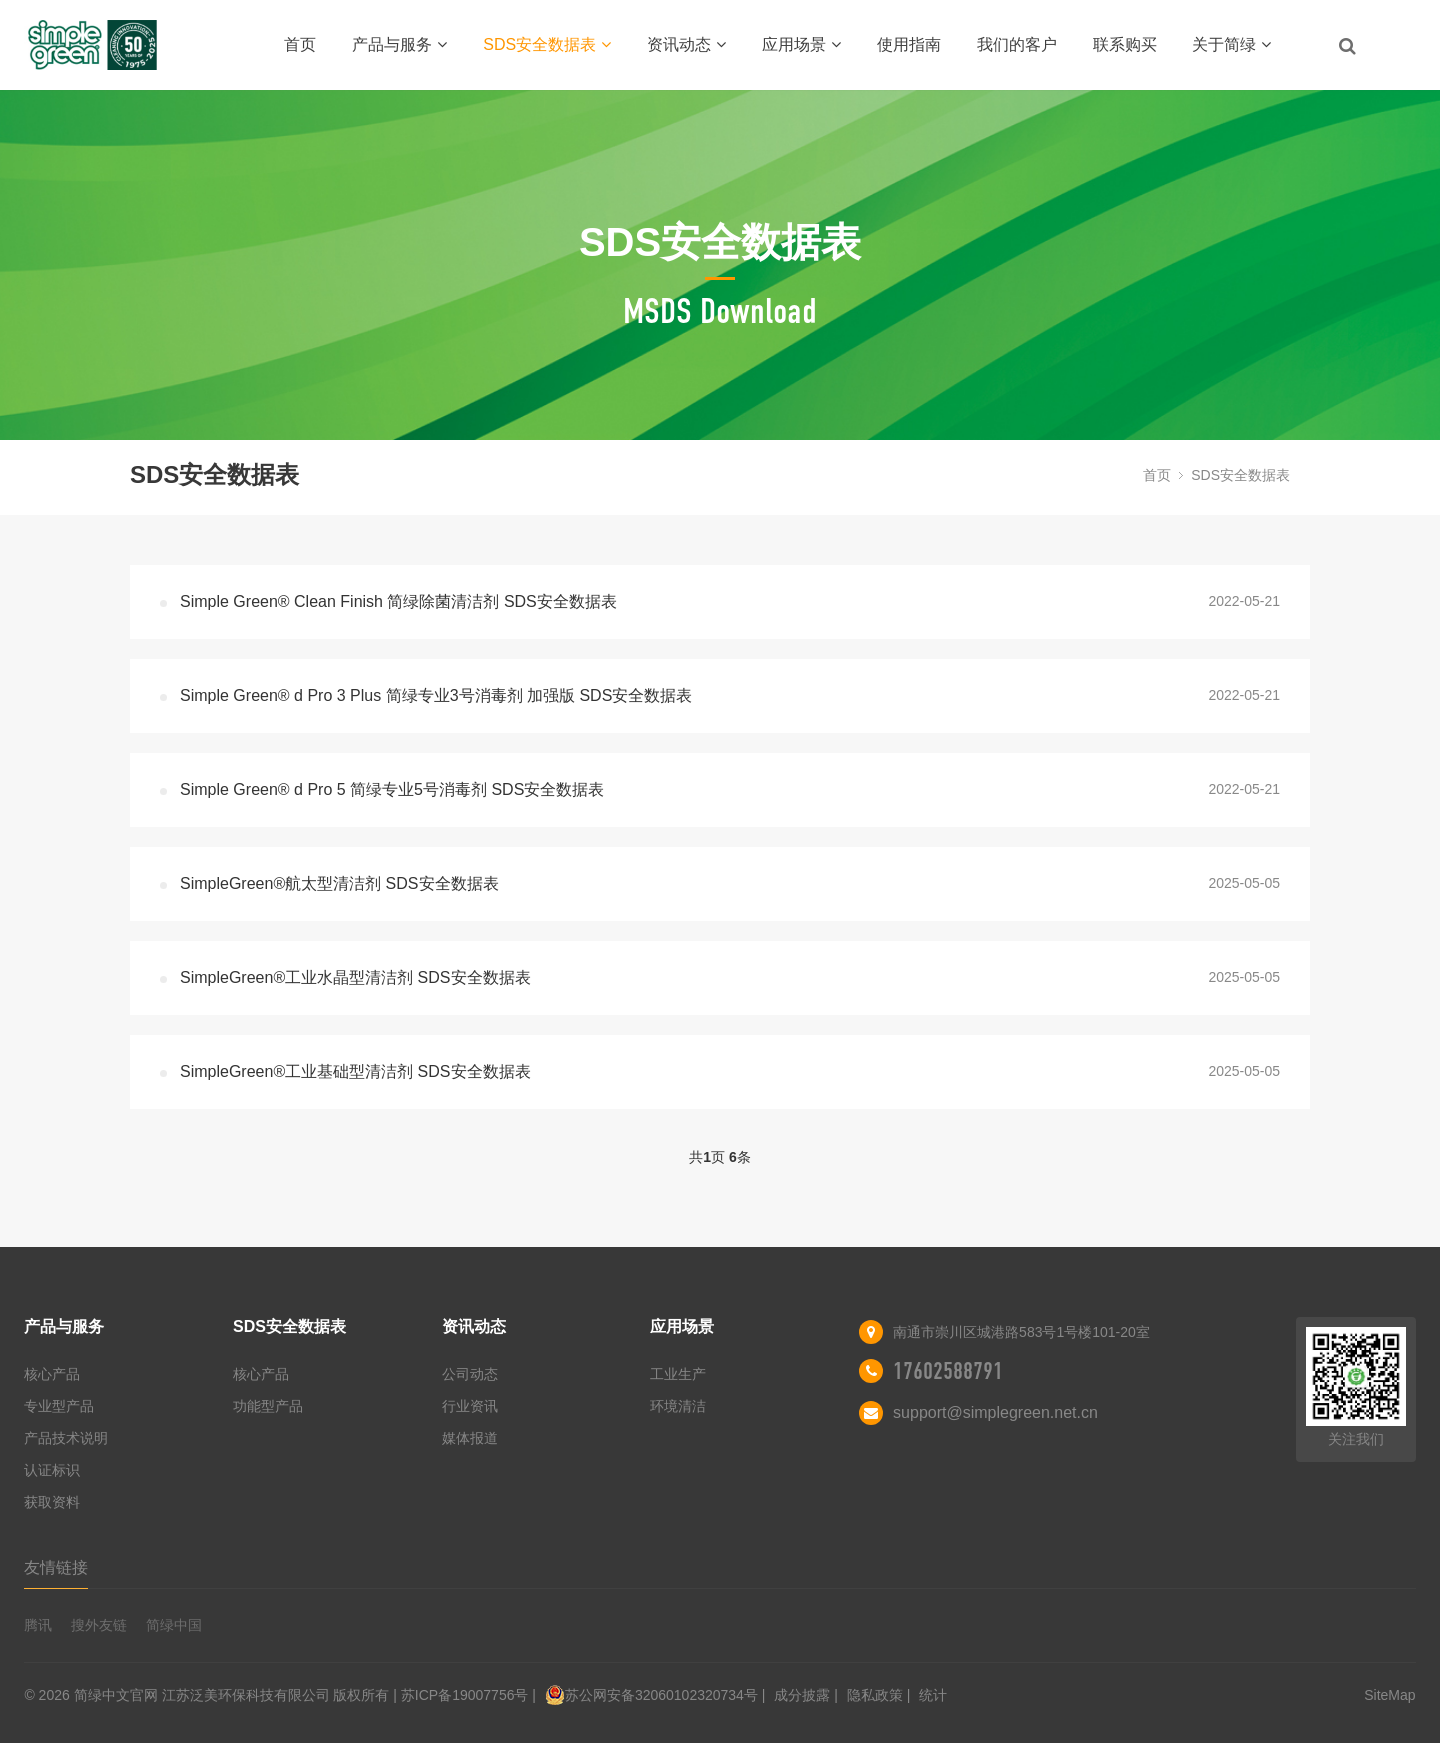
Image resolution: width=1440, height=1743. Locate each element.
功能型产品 (268, 1406)
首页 (300, 44)
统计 (933, 1695)
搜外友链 (99, 1625)
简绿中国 (174, 1625)
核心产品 (52, 1374)
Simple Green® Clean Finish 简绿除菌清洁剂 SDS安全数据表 (398, 601)
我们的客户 (1017, 44)
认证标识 (52, 1470)
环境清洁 (678, 1406)
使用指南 (909, 44)
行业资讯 (470, 1406)
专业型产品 (59, 1406)
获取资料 (52, 1502)
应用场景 (801, 44)
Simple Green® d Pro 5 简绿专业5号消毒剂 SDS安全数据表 (392, 789)
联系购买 (1125, 44)
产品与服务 (399, 44)
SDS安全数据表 (547, 44)
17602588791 (948, 1371)
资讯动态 (686, 44)
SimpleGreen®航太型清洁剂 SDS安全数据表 (339, 883)
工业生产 (678, 1374)
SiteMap (1389, 1695)
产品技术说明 (66, 1438)
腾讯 (38, 1625)
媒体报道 (470, 1438)
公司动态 (470, 1374)
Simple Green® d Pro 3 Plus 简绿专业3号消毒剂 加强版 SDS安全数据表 (436, 695)
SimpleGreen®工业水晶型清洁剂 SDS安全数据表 (355, 977)
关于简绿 (1231, 44)
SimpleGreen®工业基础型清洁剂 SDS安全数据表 (355, 1071)
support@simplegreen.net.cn (995, 1412)
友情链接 (56, 1567)
